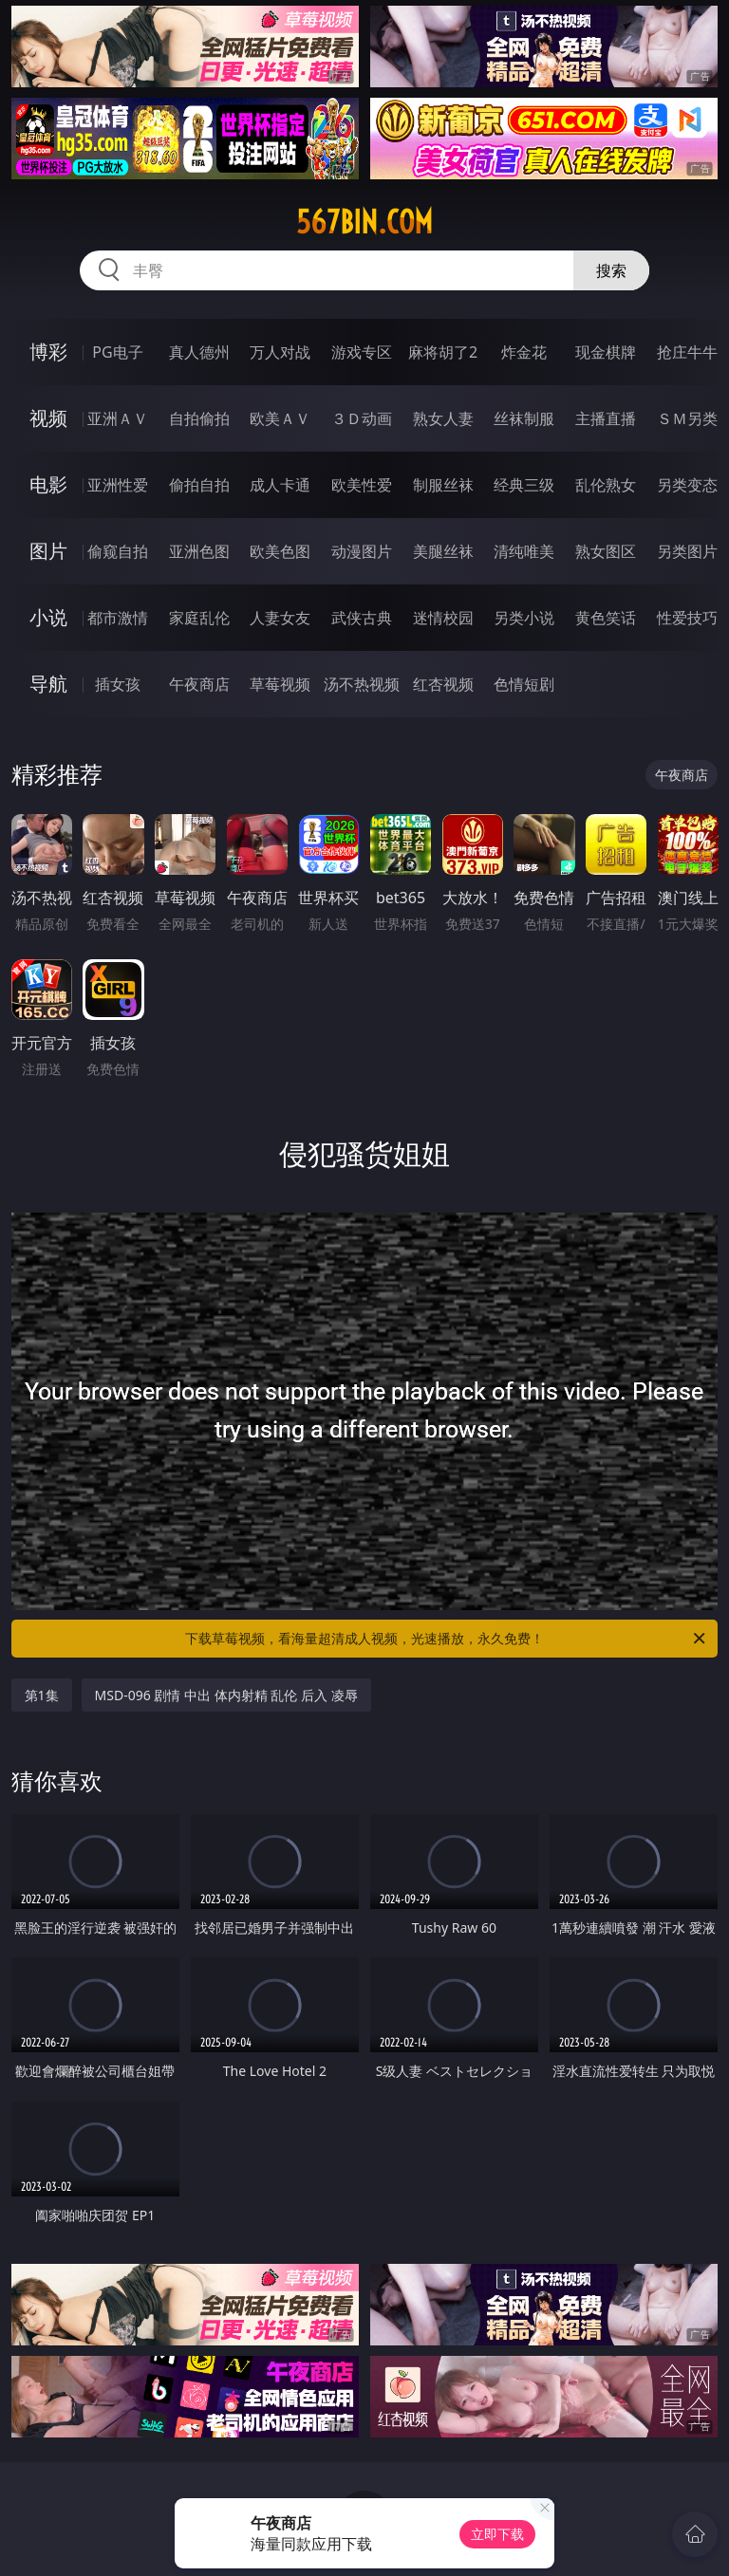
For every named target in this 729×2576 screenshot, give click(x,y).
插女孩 (117, 684)
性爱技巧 (687, 617)
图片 (48, 551)
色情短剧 (524, 684)
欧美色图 (280, 551)
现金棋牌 (605, 352)
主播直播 (605, 418)
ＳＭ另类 (687, 418)
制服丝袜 (443, 484)
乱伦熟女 (605, 484)
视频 (48, 418)
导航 (48, 683)
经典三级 (524, 484)
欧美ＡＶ (280, 418)
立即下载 (497, 2534)
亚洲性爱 (117, 484)
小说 (48, 617)
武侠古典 (361, 617)
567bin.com (364, 222)
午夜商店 (199, 684)
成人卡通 (280, 484)
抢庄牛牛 (687, 352)
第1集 (42, 1695)
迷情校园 (443, 617)
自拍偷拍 (199, 418)
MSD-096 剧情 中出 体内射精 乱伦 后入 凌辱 (226, 1695)
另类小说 (524, 617)
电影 (48, 484)
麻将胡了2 (442, 352)
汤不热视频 (362, 684)
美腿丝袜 (443, 551)
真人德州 (199, 352)
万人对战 (280, 352)
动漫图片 (361, 551)
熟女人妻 (443, 418)
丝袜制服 (524, 418)
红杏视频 (443, 684)
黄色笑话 (605, 617)
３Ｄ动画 (361, 418)
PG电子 (117, 352)
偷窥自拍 (117, 551)
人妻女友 (280, 617)
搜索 (611, 270)
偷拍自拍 (199, 484)
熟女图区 (605, 551)
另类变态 (687, 484)
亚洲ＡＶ (117, 418)
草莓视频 (280, 684)
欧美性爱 (361, 484)
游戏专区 (361, 352)
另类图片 (687, 551)
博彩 (48, 351)
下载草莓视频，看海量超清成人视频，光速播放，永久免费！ (446, 1638)
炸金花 (524, 352)
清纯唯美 (524, 551)
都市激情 (117, 617)
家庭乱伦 (199, 617)
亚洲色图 (199, 551)
